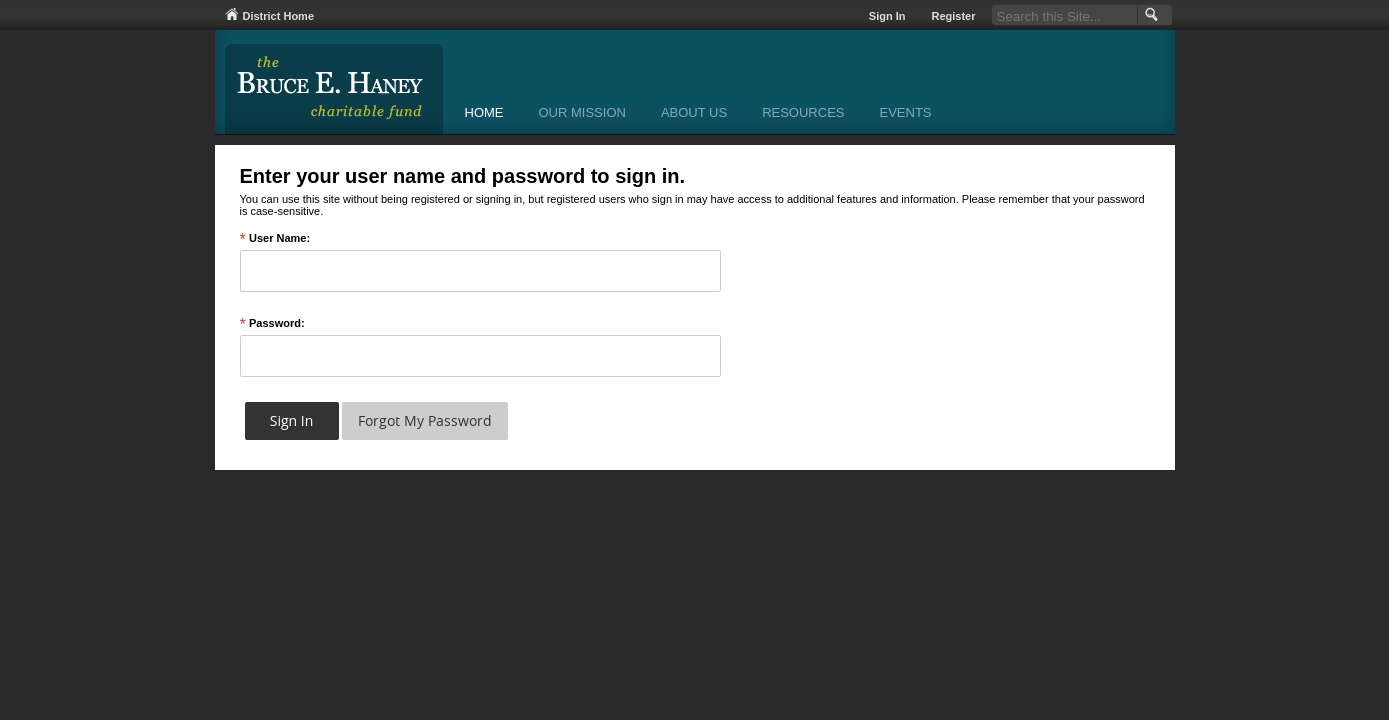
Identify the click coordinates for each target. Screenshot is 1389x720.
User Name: (275, 238)
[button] (1149, 15)
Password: (272, 323)
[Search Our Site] (1064, 15)
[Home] (484, 114)
